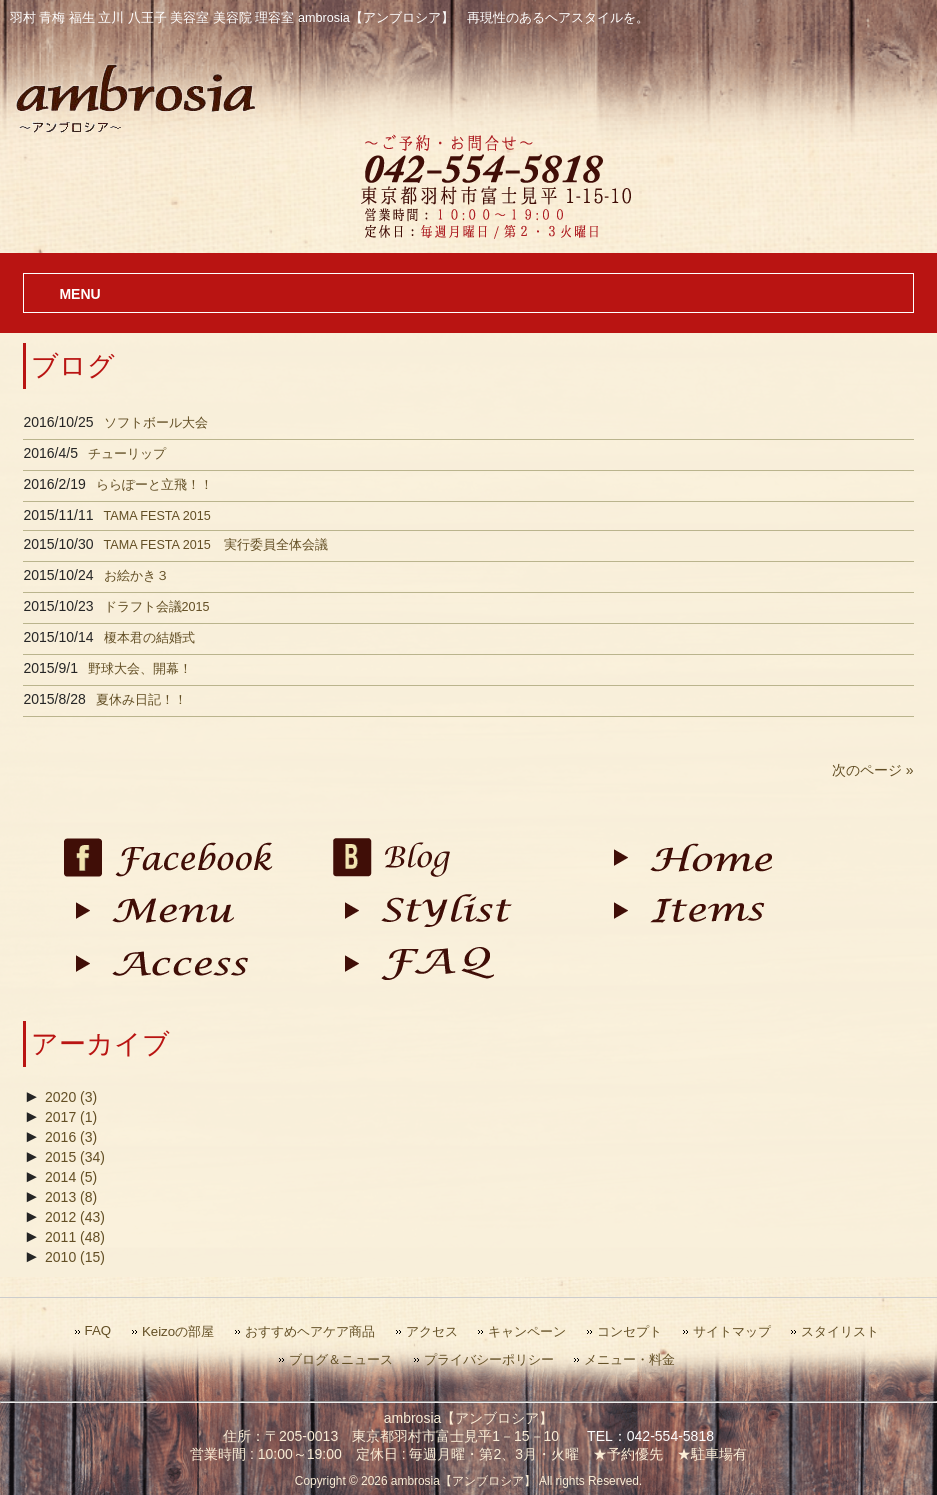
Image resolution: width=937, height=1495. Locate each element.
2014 (71, 1177)
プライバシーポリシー (489, 1359)
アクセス (432, 1331)
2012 (75, 1217)
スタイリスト (840, 1331)
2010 (75, 1257)
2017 (71, 1117)
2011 (75, 1237)
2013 (71, 1197)
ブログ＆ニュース (341, 1359)
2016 (71, 1137)
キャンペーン (527, 1331)
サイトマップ (732, 1331)
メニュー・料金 (629, 1359)
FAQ (98, 1330)
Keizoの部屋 (178, 1331)
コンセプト (629, 1331)
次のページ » (873, 770)
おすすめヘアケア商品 (310, 1331)
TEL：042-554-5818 (650, 1436)
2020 (71, 1097)
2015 (75, 1157)
